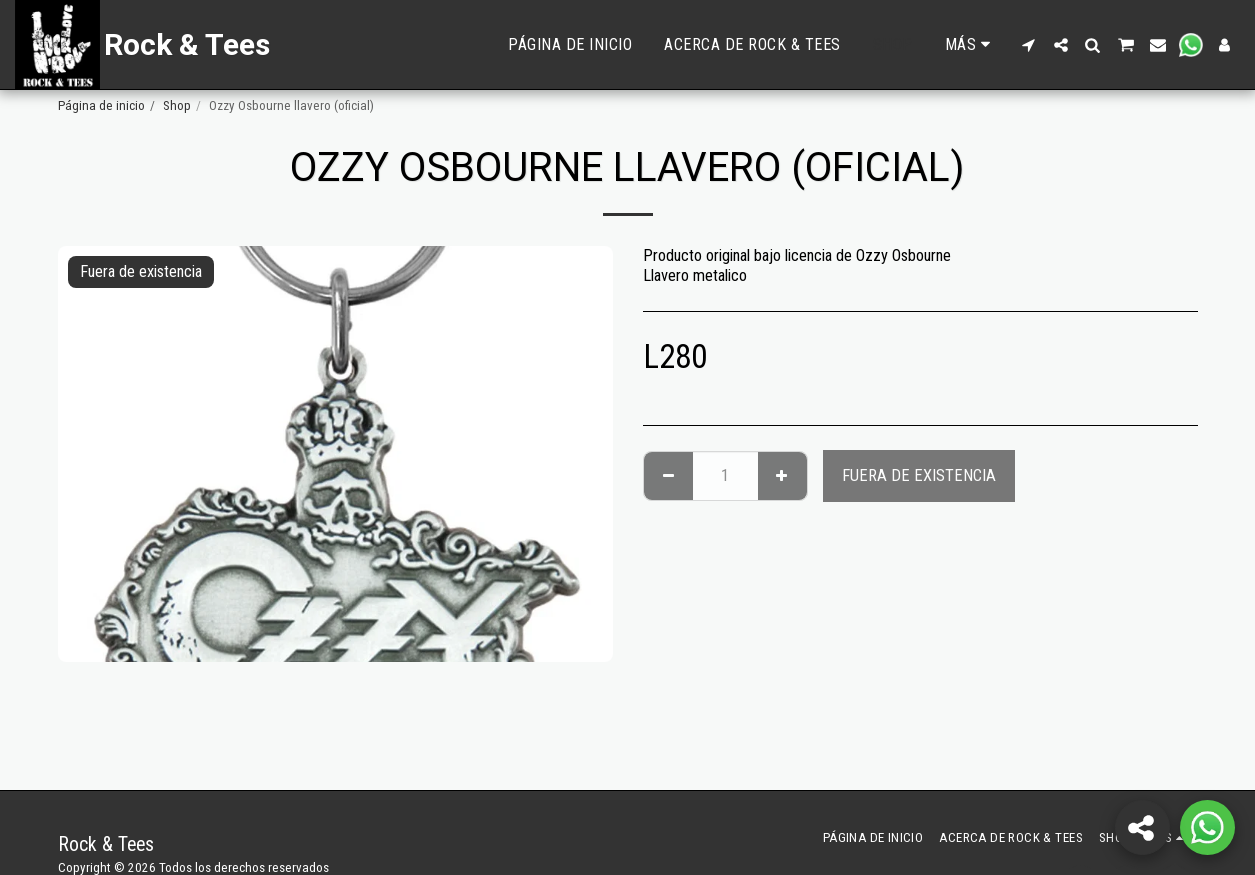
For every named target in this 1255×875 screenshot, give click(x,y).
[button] (1029, 45)
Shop (177, 105)
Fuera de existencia (919, 475)
